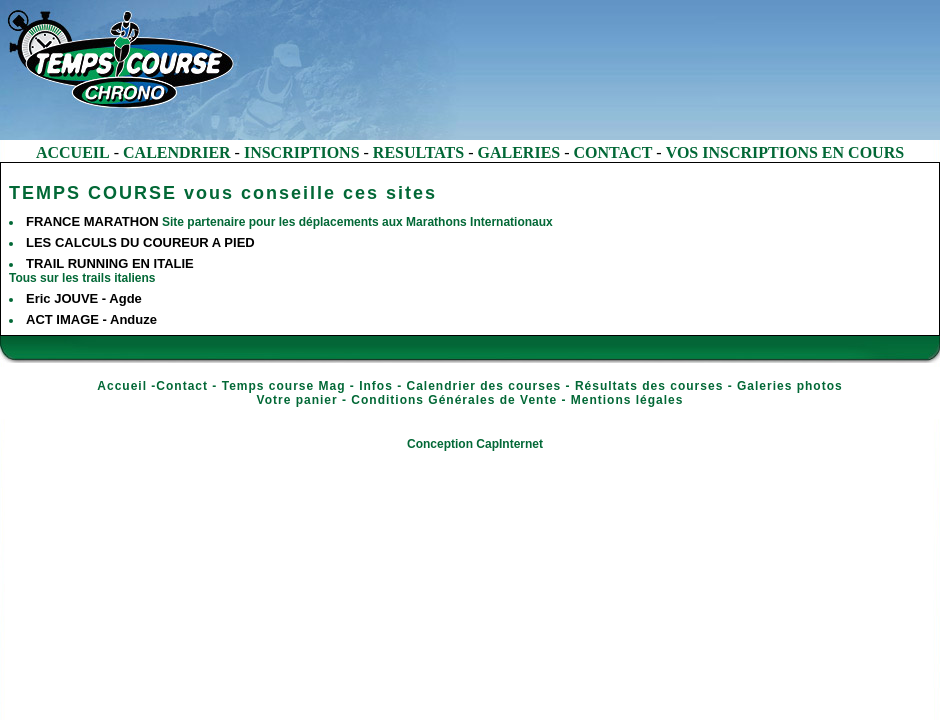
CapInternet (509, 444)
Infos (376, 386)
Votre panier (297, 400)
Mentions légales (627, 400)
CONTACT (613, 152)
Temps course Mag (284, 386)
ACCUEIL (73, 152)
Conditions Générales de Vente (454, 400)
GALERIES (519, 152)
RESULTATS (418, 152)
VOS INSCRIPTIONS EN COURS (785, 152)
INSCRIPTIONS (302, 152)
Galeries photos (790, 386)
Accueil (122, 386)
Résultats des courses (649, 386)
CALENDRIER (177, 152)
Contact (182, 386)
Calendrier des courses (484, 386)
